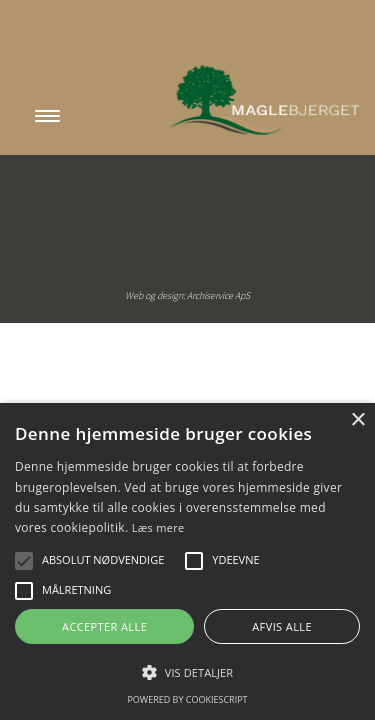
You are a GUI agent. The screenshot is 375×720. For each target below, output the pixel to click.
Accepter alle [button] (104, 626)
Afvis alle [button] (282, 626)
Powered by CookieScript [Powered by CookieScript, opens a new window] (187, 699)
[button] (24, 561)
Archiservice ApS (218, 295)
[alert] (187, 561)
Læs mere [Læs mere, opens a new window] (158, 527)
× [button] (357, 420)
